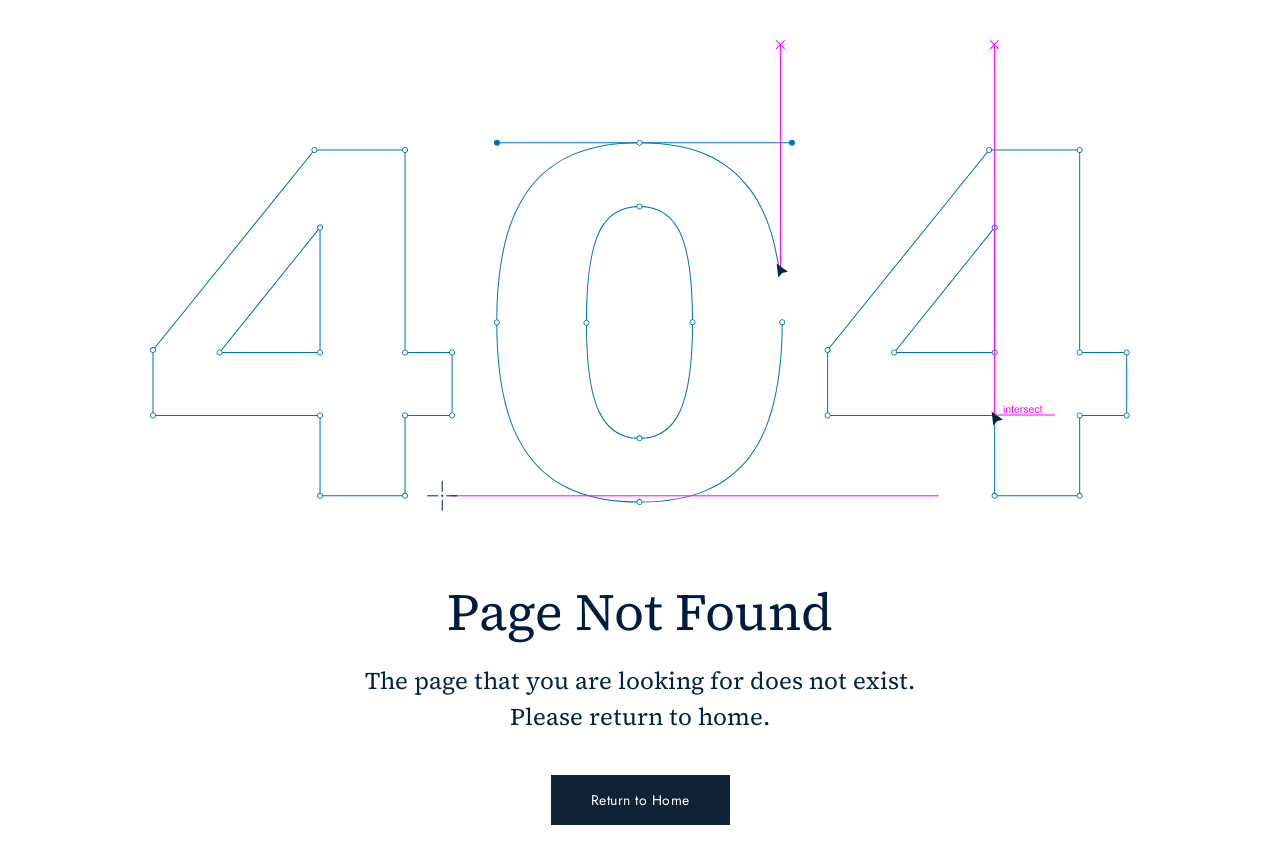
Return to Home (640, 800)
